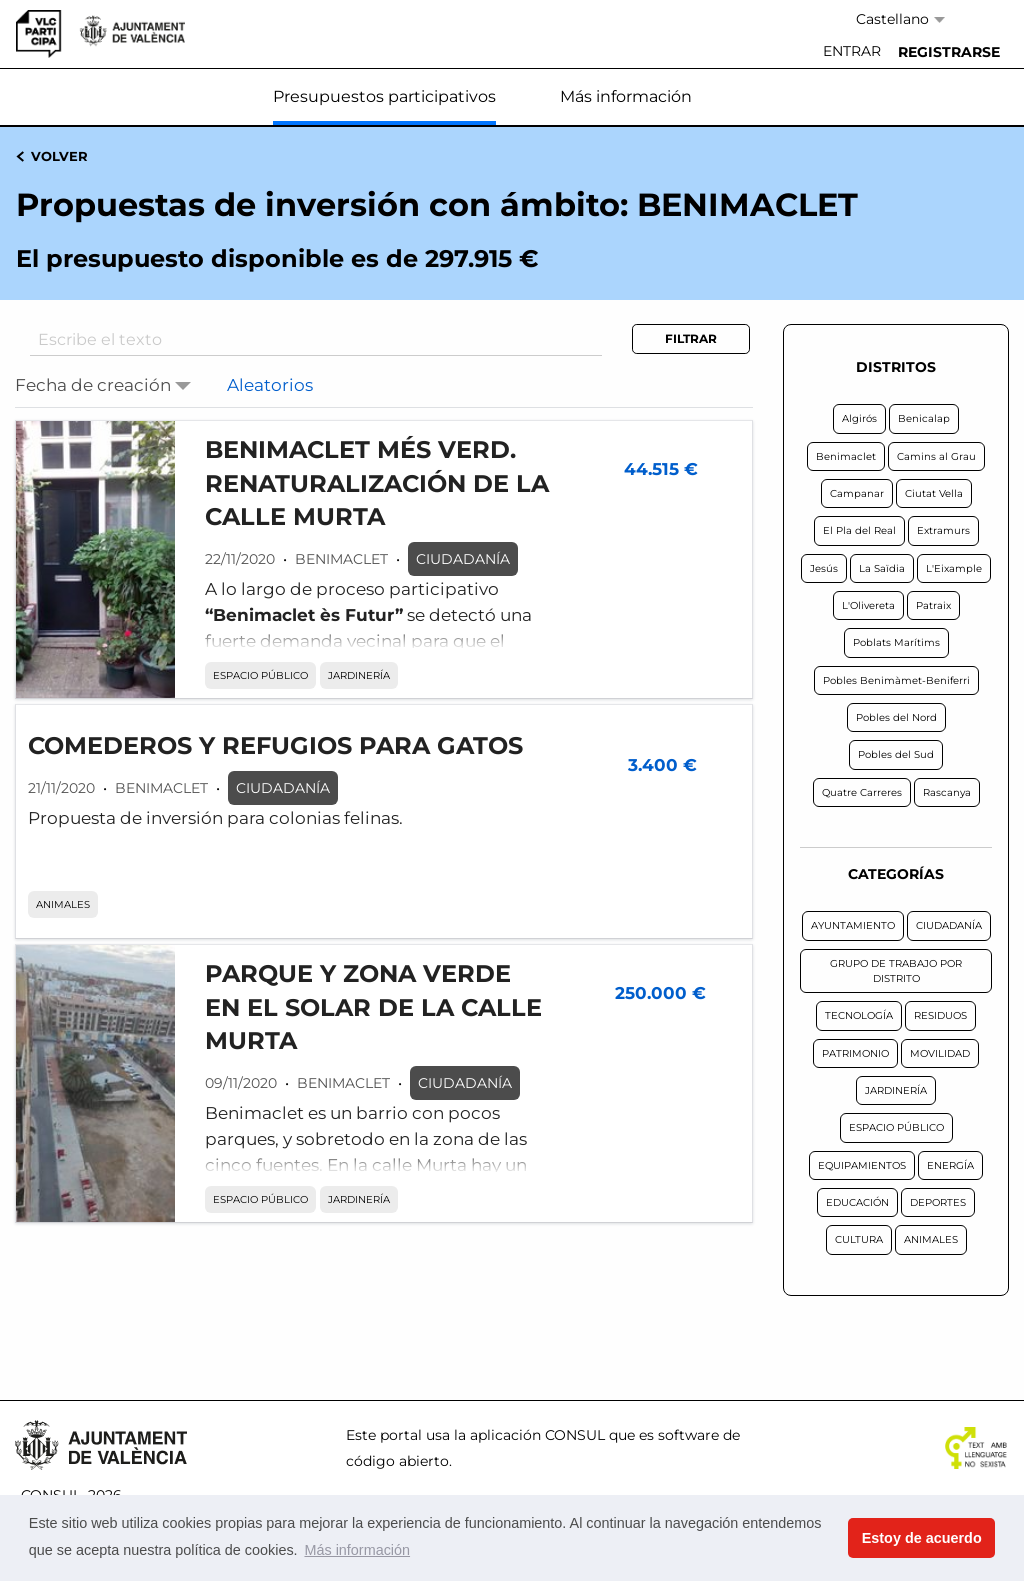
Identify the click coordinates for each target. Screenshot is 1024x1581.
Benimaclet (846, 456)
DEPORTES (938, 1202)
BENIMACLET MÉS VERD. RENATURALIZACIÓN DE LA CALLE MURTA (377, 483)
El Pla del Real (859, 530)
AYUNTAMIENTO (853, 925)
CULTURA (859, 1239)
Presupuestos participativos (384, 96)
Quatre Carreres (862, 792)
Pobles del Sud (896, 754)
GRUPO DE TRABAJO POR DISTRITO (896, 971)
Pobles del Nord (896, 717)
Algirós (859, 418)
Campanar (857, 493)
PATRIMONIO (855, 1053)
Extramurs (943, 530)
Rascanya (947, 792)
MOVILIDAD (940, 1053)
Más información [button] (357, 1550)
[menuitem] (852, 52)
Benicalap (924, 418)
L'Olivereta (868, 605)
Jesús (824, 568)
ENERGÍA (950, 1165)
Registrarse (949, 52)
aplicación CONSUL (537, 1435)
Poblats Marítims (896, 642)
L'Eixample (954, 568)
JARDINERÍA (359, 675)
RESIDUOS (940, 1015)
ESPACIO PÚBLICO (260, 675)
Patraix (933, 605)
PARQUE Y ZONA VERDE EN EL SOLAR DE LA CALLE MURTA (373, 1007)
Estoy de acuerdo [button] (922, 1538)
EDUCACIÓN (857, 1202)
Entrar (852, 51)
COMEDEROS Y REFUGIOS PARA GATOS (275, 745)
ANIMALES (63, 904)
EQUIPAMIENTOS (862, 1165)
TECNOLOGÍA (859, 1015)
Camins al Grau (936, 456)
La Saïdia (882, 568)
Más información (626, 96)
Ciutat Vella (934, 493)
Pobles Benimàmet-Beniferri (896, 680)
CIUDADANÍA (463, 559)
